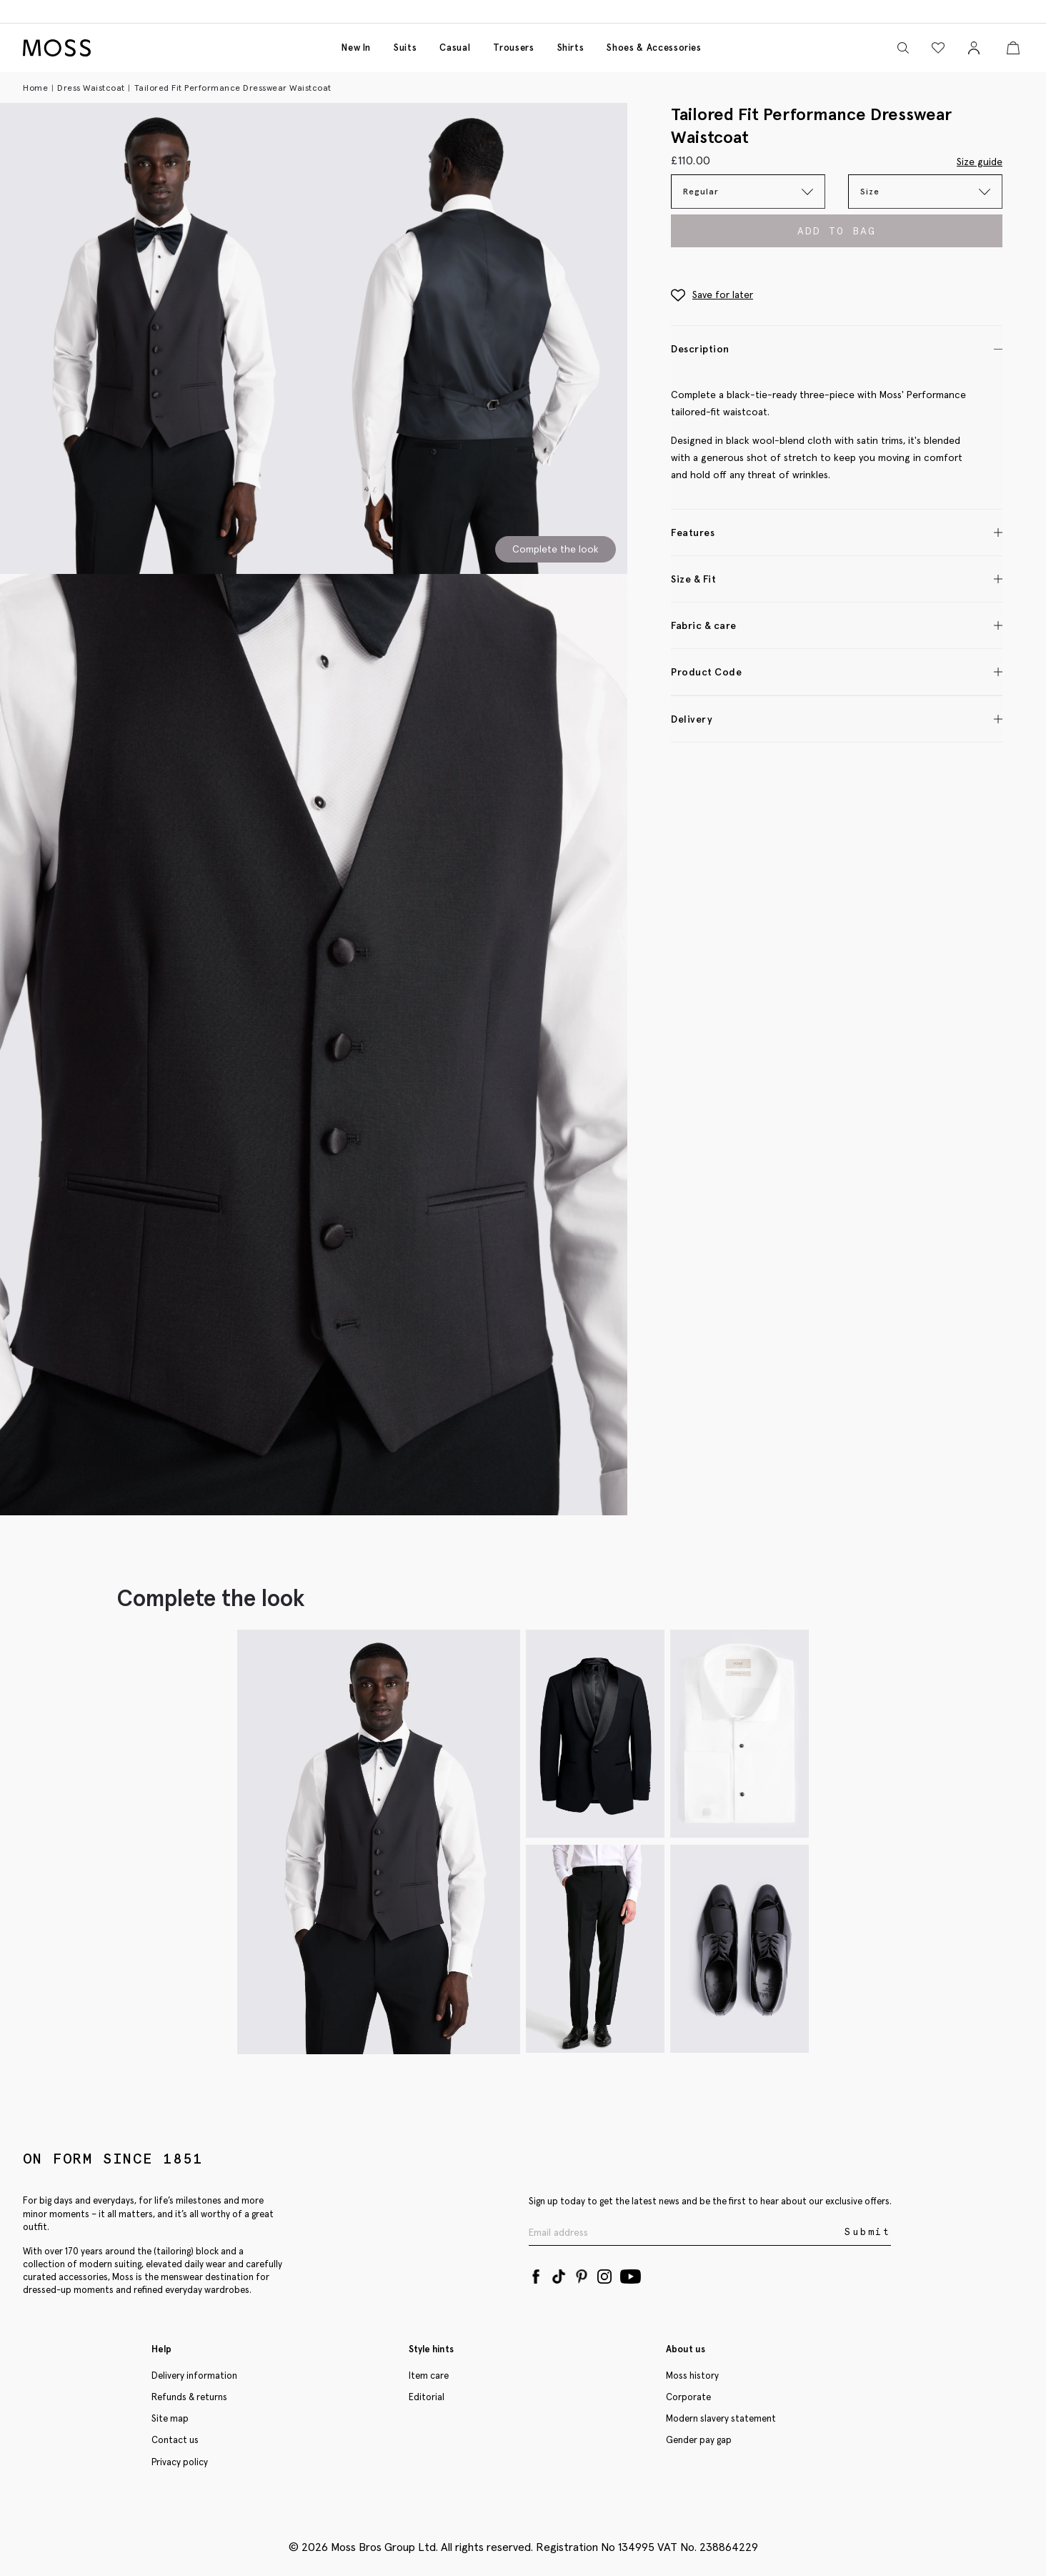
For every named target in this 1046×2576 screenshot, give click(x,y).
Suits (405, 47)
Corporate (688, 2397)
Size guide (979, 161)
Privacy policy (179, 2462)
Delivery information (194, 2375)
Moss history (692, 2375)
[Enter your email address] (685, 2232)
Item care (429, 2375)
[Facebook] (536, 2274)
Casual (454, 47)
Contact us (175, 2440)
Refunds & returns (189, 2397)
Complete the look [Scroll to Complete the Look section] (555, 549)
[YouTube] (630, 2274)
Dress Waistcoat (91, 87)
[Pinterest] (581, 2274)
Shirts (570, 47)
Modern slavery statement (721, 2418)
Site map (170, 2418)
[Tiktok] (559, 2274)
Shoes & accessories (654, 47)
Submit (868, 2232)
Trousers (513, 47)
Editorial (426, 2397)
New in (356, 47)
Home (35, 87)
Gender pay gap (699, 2440)
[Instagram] (604, 2274)
